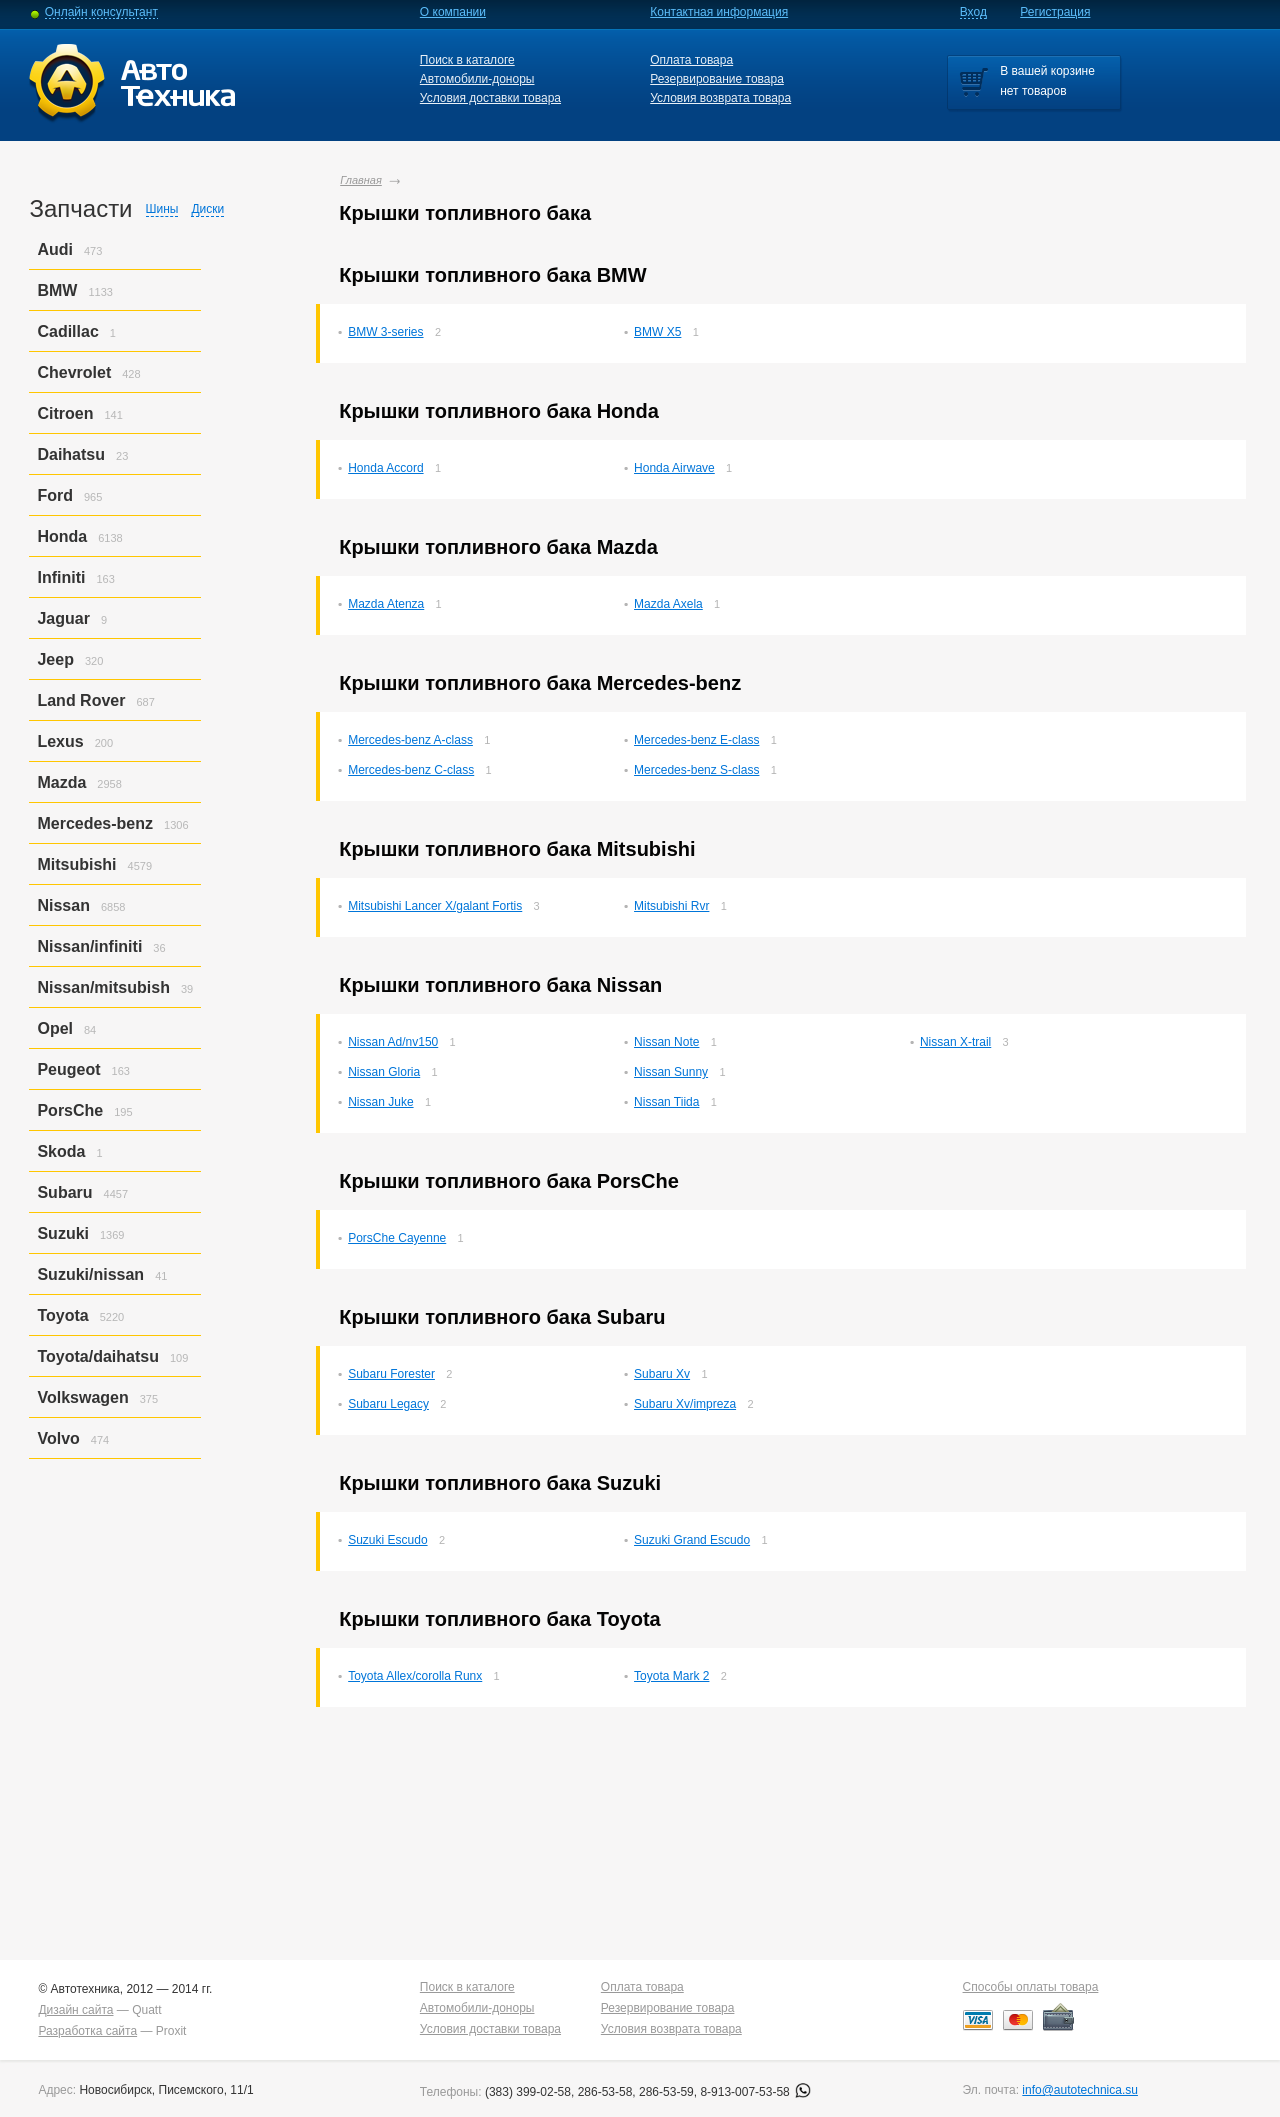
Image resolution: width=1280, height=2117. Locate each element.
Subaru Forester (391, 1374)
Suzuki (63, 1233)
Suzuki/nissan (90, 1274)
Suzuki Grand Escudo (692, 1540)
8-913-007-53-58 (755, 2092)
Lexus (60, 741)
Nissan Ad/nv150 (393, 1042)
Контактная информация (719, 12)
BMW (57, 290)
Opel (55, 1028)
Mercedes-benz (95, 823)
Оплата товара (691, 60)
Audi (55, 249)
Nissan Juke (380, 1102)
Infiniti (61, 577)
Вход (973, 12)
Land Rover (81, 700)
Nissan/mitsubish (103, 987)
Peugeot (68, 1069)
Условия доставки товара (490, 98)
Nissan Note (666, 1042)
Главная (361, 180)
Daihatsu (71, 454)
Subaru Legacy (388, 1404)
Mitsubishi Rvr (671, 906)
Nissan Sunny (671, 1072)
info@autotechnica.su (1080, 2090)
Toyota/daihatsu (98, 1356)
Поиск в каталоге (467, 60)
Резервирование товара (717, 79)
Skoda (61, 1151)
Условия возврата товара (720, 98)
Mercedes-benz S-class (696, 770)
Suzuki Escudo (387, 1540)
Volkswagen (82, 1397)
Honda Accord (385, 468)
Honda (62, 536)
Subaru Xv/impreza (685, 1404)
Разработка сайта (87, 2031)
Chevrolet (74, 372)
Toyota (62, 1315)
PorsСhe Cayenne (397, 1238)
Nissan (63, 905)
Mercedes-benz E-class (696, 740)
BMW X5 (657, 332)
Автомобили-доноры (477, 79)
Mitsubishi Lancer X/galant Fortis (435, 906)
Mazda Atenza (386, 604)
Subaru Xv (662, 1374)
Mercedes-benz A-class (410, 740)
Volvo (58, 1438)
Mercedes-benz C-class (411, 770)
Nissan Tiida (666, 1102)
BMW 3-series (385, 332)
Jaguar (63, 618)
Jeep (55, 659)
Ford (55, 495)
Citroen (65, 413)
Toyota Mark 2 (671, 1676)
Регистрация (1055, 12)
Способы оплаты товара (1031, 1987)
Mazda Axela (668, 604)
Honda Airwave (674, 468)
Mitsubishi (76, 864)
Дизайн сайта (75, 2010)
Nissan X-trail (955, 1042)
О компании (453, 12)
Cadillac (67, 331)
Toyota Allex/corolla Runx (415, 1676)
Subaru (64, 1192)
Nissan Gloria (384, 1072)
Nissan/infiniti (89, 946)
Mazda (61, 782)
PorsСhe (70, 1110)
